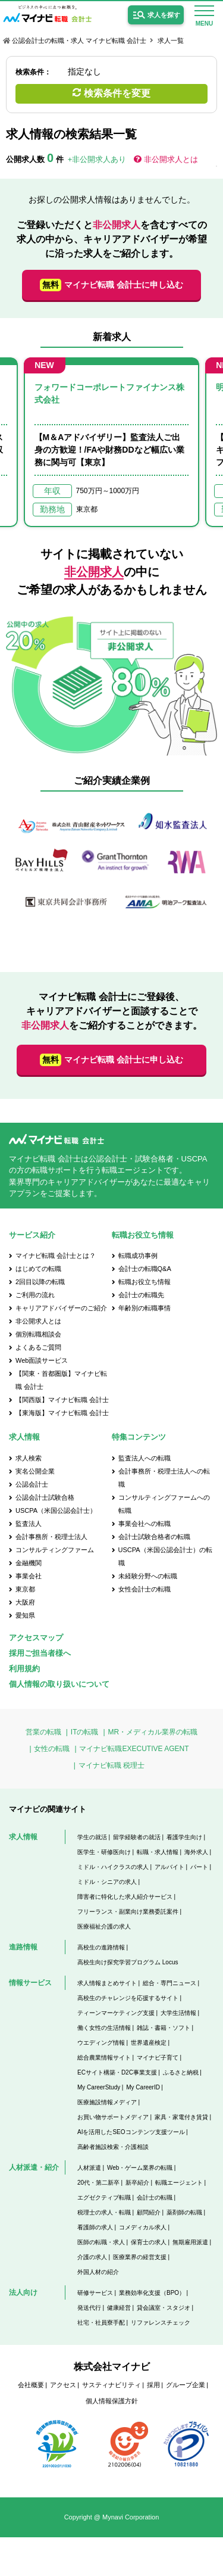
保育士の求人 (149, 2242)
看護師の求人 (95, 2227)
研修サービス (95, 2293)
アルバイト (169, 1867)
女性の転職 (52, 1749)
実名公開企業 (35, 1471)
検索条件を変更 (117, 93)
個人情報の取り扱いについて (59, 1684)
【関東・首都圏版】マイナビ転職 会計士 (61, 1380)
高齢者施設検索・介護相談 (113, 2147)
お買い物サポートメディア (113, 2117)
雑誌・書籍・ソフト (163, 2027)
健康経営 (119, 2307)
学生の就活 (92, 1837)
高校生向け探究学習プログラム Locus (127, 1962)
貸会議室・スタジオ (163, 2307)
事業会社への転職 (144, 1523)
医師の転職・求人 (101, 2242)
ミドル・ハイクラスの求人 (113, 1867)
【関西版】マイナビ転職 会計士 (62, 1399)
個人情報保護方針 (112, 2400)
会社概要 (31, 2384)
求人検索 (28, 1458)
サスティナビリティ (111, 2384)
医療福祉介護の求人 (104, 1926)
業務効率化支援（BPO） (152, 2293)
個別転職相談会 (38, 1334)
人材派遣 (89, 2167)
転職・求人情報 (157, 1852)
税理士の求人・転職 (104, 2212)
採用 (153, 2384)
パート (199, 1867)
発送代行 (89, 2307)
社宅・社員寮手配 (101, 2322)
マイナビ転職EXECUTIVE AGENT (134, 1749)
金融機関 (28, 1562)
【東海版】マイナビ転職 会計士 (62, 1412)
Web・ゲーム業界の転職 (139, 2167)
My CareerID (143, 2087)
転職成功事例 (138, 1255)
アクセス (63, 2384)
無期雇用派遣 (190, 2242)
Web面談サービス (41, 1360)
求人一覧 (171, 40)
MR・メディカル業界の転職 (153, 1732)
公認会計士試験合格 (44, 1497)
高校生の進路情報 (101, 1947)
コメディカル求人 (143, 2227)
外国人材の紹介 (98, 2272)
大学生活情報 (178, 2013)
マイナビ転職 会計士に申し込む (111, 285)
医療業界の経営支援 (140, 2257)
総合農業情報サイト (104, 2057)
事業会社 (28, 1576)
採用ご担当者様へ (40, 1653)
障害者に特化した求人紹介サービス (124, 1896)
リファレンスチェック (160, 2322)
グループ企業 (185, 2384)
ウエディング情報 (101, 2042)
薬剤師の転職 (184, 2212)
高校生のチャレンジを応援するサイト (127, 1998)
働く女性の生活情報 (104, 2027)
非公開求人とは (171, 159)
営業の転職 (43, 1732)
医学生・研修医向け (104, 1852)
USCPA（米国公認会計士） (55, 1510)
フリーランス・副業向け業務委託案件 (127, 1911)
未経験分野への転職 (147, 1576)
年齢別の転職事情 (144, 1308)
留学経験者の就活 (137, 1837)
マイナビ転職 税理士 (111, 1765)
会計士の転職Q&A (144, 1268)
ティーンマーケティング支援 (116, 2013)
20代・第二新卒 (98, 2182)
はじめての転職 (38, 1268)
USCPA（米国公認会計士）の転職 (165, 1556)
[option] (111, 442)
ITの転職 (85, 1732)
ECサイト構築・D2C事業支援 (117, 2072)
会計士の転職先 (141, 1294)
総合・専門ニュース (169, 1983)
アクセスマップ (36, 1637)
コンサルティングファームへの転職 (164, 1504)
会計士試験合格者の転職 (154, 1536)
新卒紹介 (137, 2182)
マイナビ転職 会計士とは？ (55, 1255)
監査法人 (28, 1523)
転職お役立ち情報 (144, 1281)
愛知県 (25, 1615)
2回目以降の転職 (40, 1281)
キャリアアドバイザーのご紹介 (61, 1308)
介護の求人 (92, 2257)
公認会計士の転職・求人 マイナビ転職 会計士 (79, 40)
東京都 (25, 1589)
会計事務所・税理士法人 (51, 1536)
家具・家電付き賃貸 (181, 2117)
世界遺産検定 (149, 2042)
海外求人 (196, 1852)
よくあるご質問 (38, 1347)
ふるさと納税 (181, 2072)
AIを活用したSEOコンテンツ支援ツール (131, 2132)
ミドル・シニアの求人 (107, 1882)
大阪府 (25, 1602)
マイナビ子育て (157, 2057)
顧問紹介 (149, 2212)
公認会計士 (31, 1484)
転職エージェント (179, 2182)
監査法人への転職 (144, 1458)
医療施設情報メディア (107, 2102)
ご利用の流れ (35, 1294)
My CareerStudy (98, 2087)
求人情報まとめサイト (107, 1983)
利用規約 (24, 1668)
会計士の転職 (154, 2197)
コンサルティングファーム (54, 1549)
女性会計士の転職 (144, 1589)
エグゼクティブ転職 (104, 2197)
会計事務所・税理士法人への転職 (164, 1478)
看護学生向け (184, 1837)
